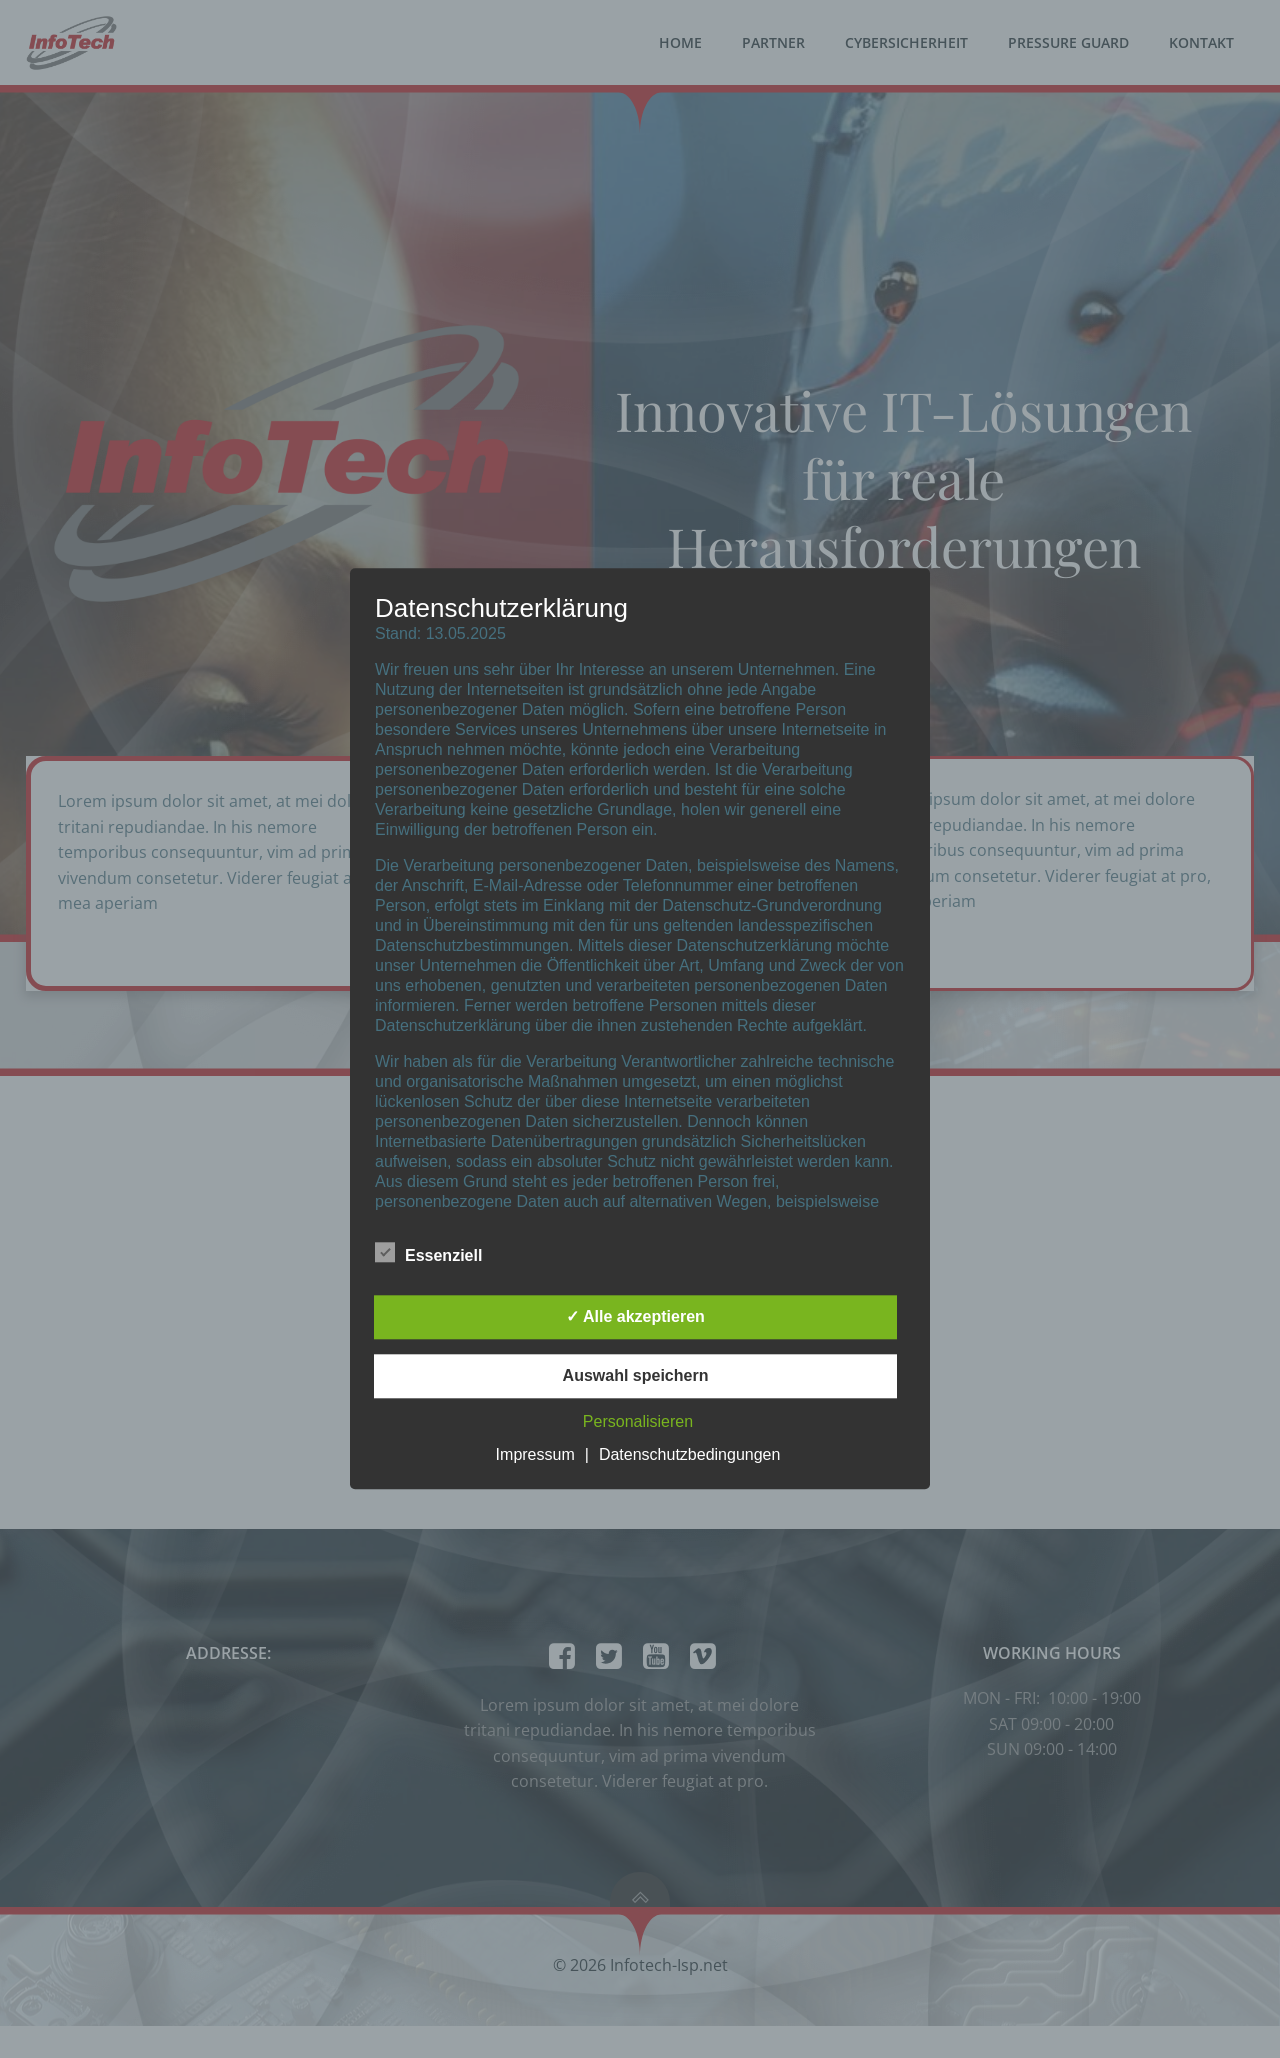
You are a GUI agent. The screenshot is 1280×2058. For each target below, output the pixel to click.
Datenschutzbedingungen (689, 1455)
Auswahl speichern (636, 1376)
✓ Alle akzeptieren (635, 1317)
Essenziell (428, 1253)
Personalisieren (638, 1422)
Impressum (535, 1455)
